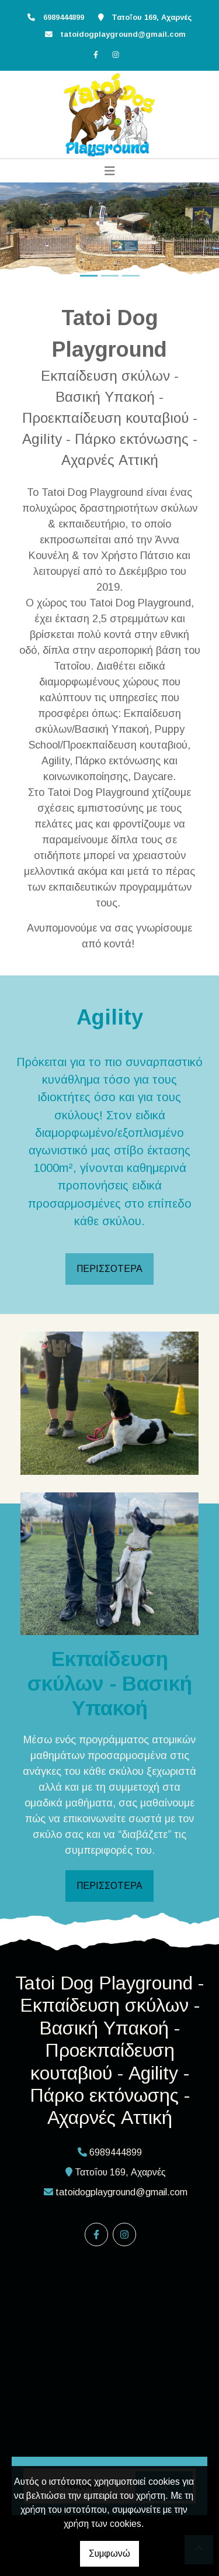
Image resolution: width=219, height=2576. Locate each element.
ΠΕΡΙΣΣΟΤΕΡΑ (109, 1269)
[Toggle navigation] (110, 170)
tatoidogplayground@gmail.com (123, 34)
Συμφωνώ (109, 2553)
